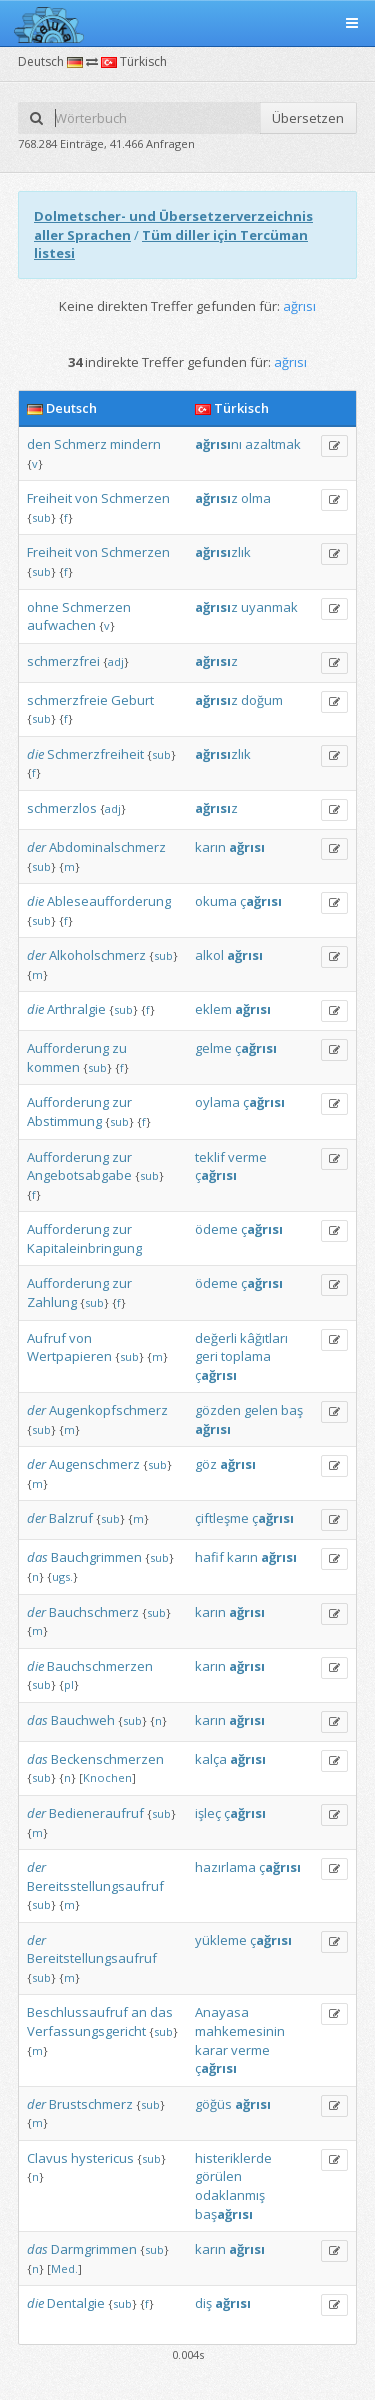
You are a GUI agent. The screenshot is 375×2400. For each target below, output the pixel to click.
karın (210, 847)
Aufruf (46, 1338)
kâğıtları (264, 1338)
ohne (43, 607)
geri (206, 1356)
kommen (53, 1067)
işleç (208, 1813)
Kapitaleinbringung (84, 1248)
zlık (223, 552)
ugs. (62, 1576)
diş (203, 2303)
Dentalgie (76, 2303)
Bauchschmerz (94, 1612)
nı (218, 444)
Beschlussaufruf (77, 2012)
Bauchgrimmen (96, 1557)
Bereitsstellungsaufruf (95, 1886)
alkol (209, 955)
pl (69, 1684)
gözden (218, 1410)
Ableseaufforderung (109, 901)
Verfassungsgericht (86, 2031)
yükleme (221, 1940)
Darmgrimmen (94, 2249)
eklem (213, 1009)
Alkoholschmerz (97, 955)
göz (206, 1464)
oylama (217, 1102)
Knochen (107, 1777)
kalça (211, 1759)
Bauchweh (83, 1720)
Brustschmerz (91, 2104)
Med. (64, 2268)
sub (41, 517)
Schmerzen (135, 498)
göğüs (213, 2104)
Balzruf (71, 1518)
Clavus (47, 2158)
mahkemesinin (240, 2031)
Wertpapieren (69, 1356)
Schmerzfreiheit (95, 754)
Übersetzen (308, 118)
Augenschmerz (94, 1464)
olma (256, 498)
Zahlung (52, 1302)
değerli (216, 1338)
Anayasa (222, 2012)
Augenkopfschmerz (108, 1410)
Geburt (132, 700)
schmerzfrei (63, 661)
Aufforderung (68, 1048)
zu (119, 1048)
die (35, 754)
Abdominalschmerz (107, 847)
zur (122, 1102)
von (86, 498)
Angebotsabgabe (79, 1175)
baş (292, 1410)
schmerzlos (62, 808)
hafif (209, 1557)
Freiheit (49, 498)
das (37, 1557)
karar (211, 2050)
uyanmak (269, 607)
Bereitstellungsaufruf (92, 1958)
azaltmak (273, 444)
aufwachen (61, 625)
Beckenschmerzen (107, 1759)
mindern (135, 444)
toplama (246, 1356)
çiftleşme (222, 1518)
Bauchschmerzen (100, 1666)
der (36, 847)
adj (116, 661)
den (39, 444)
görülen (218, 2176)
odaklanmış (230, 2195)
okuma (216, 901)
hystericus (102, 2158)
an (139, 2012)
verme (247, 1157)
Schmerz (80, 444)
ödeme (216, 1229)
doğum (262, 700)
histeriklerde (233, 2158)
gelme (213, 1048)
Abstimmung (64, 1121)
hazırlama (225, 1867)
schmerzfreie (67, 700)
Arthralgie (76, 1009)
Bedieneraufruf (96, 1813)
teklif (210, 1157)
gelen (261, 1410)
